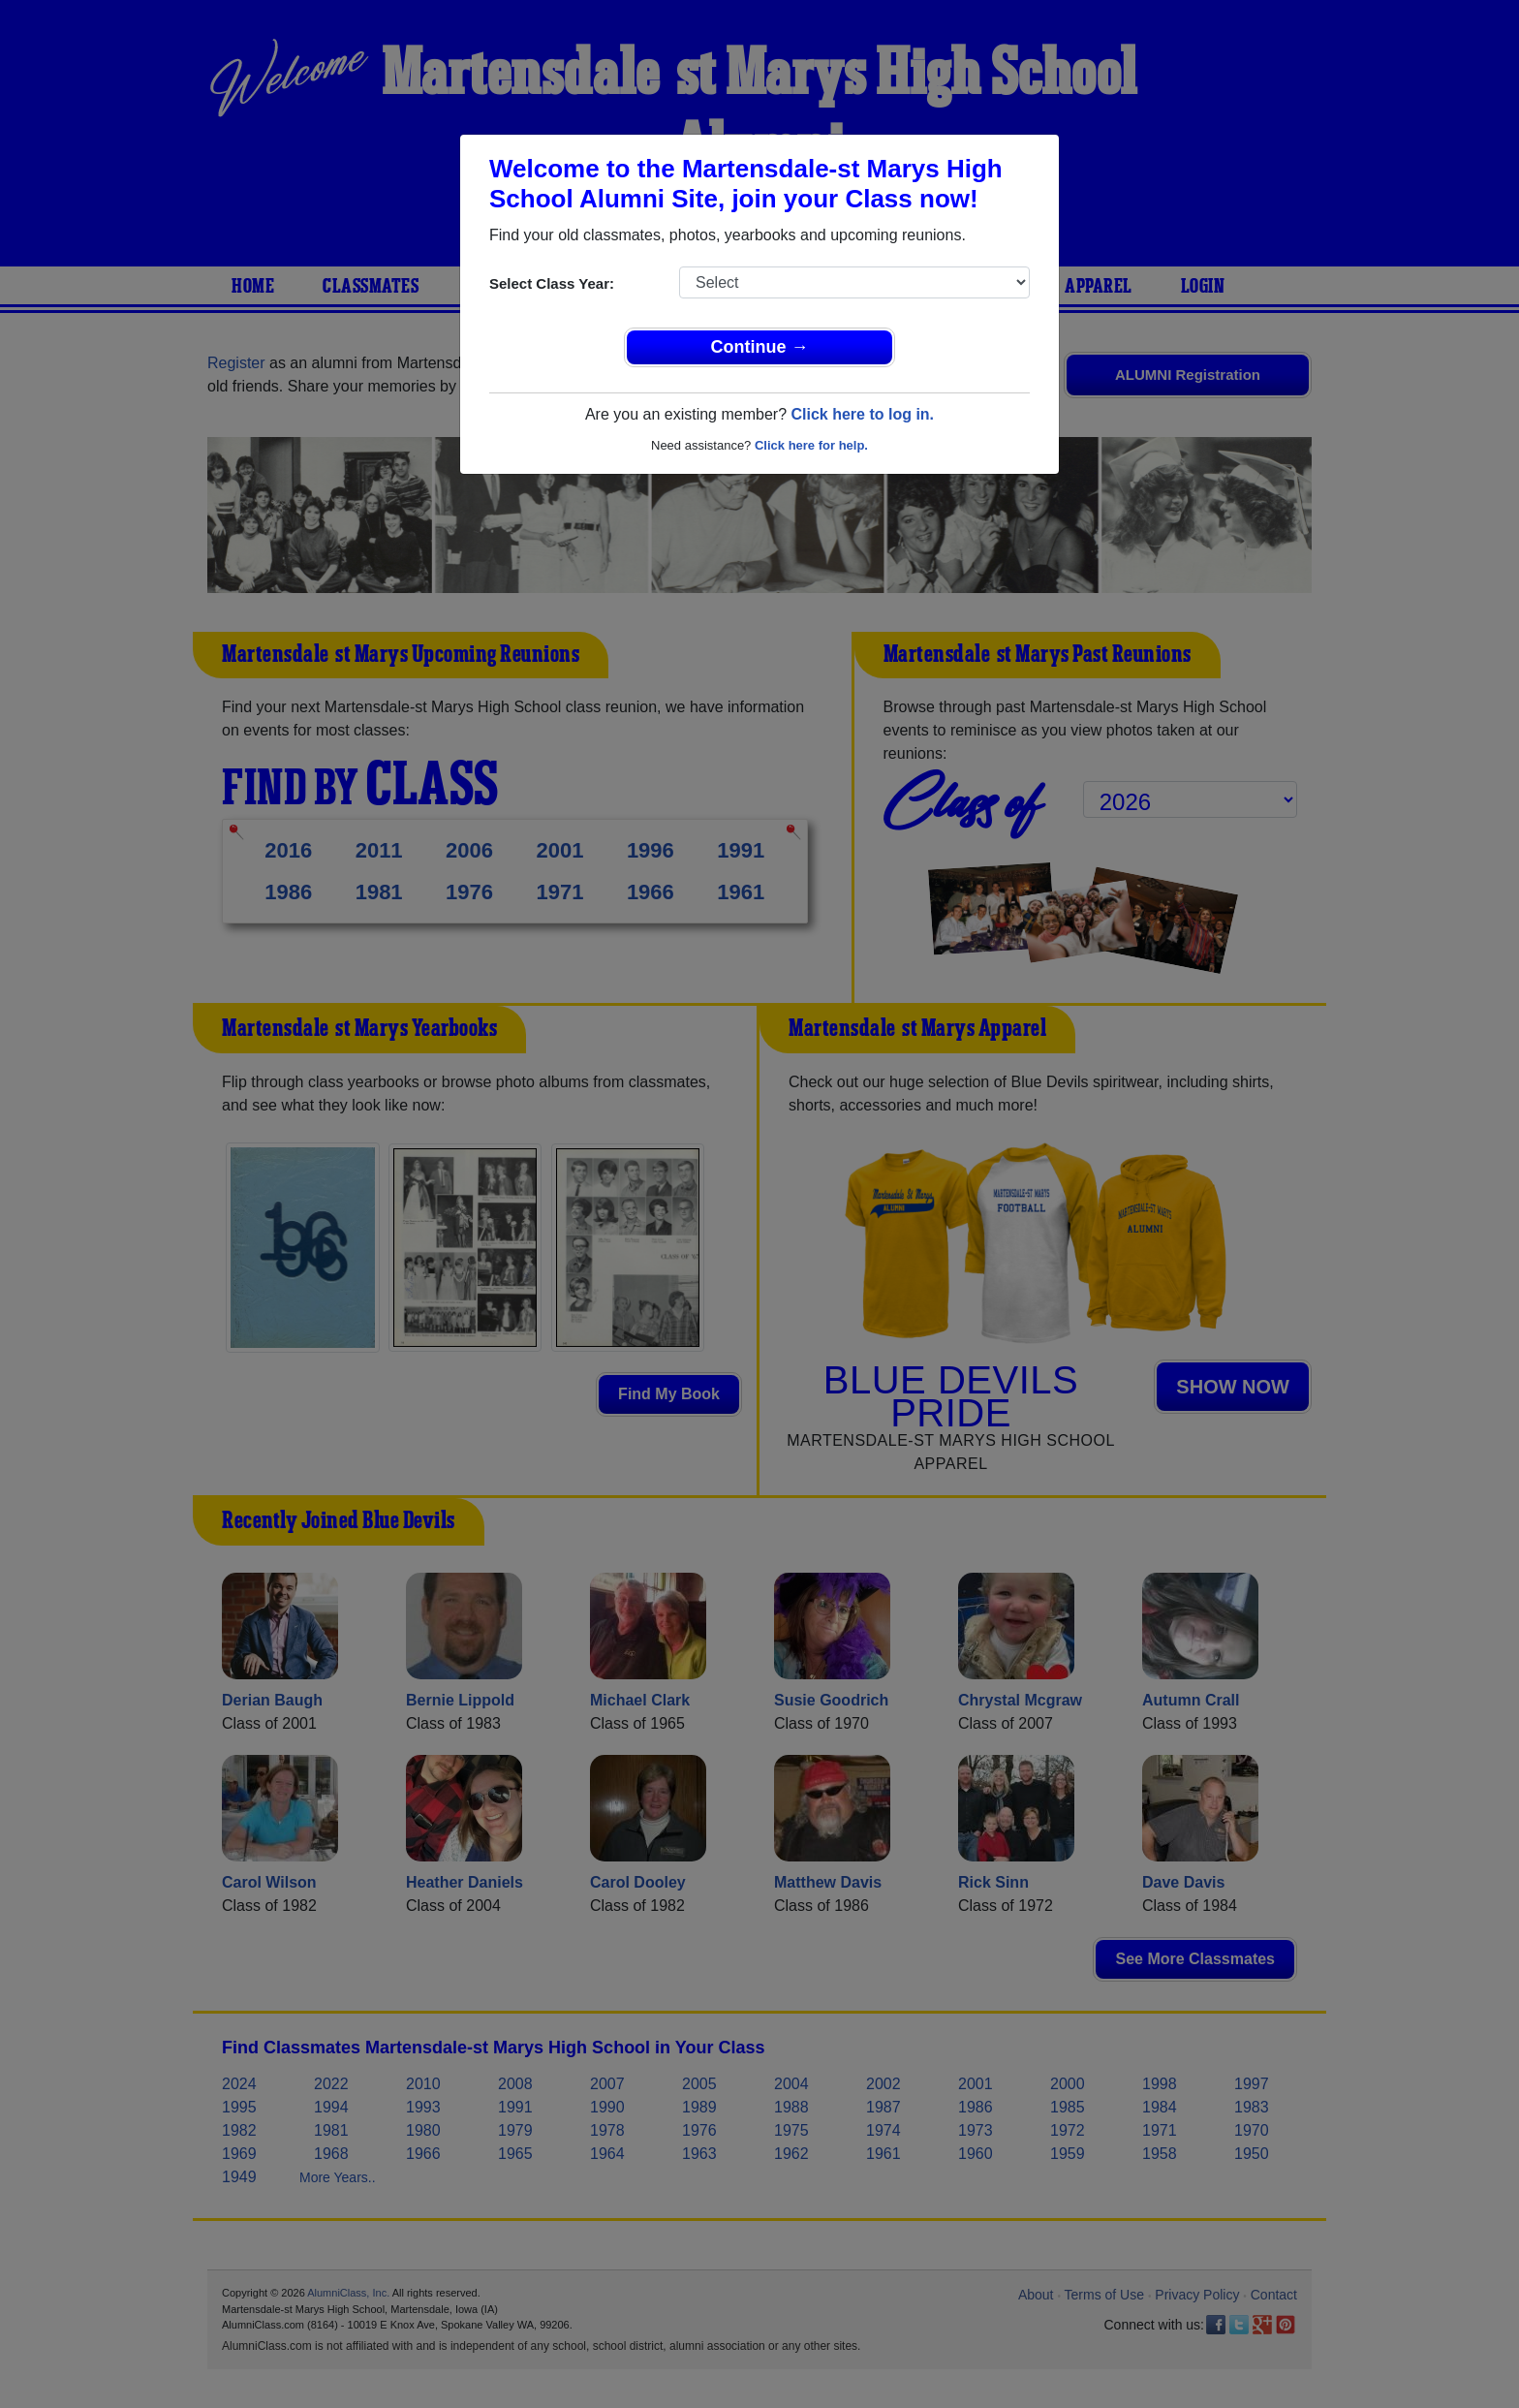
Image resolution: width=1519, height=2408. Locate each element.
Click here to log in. (862, 414)
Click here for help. (811, 445)
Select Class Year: (551, 283)
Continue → (760, 347)
